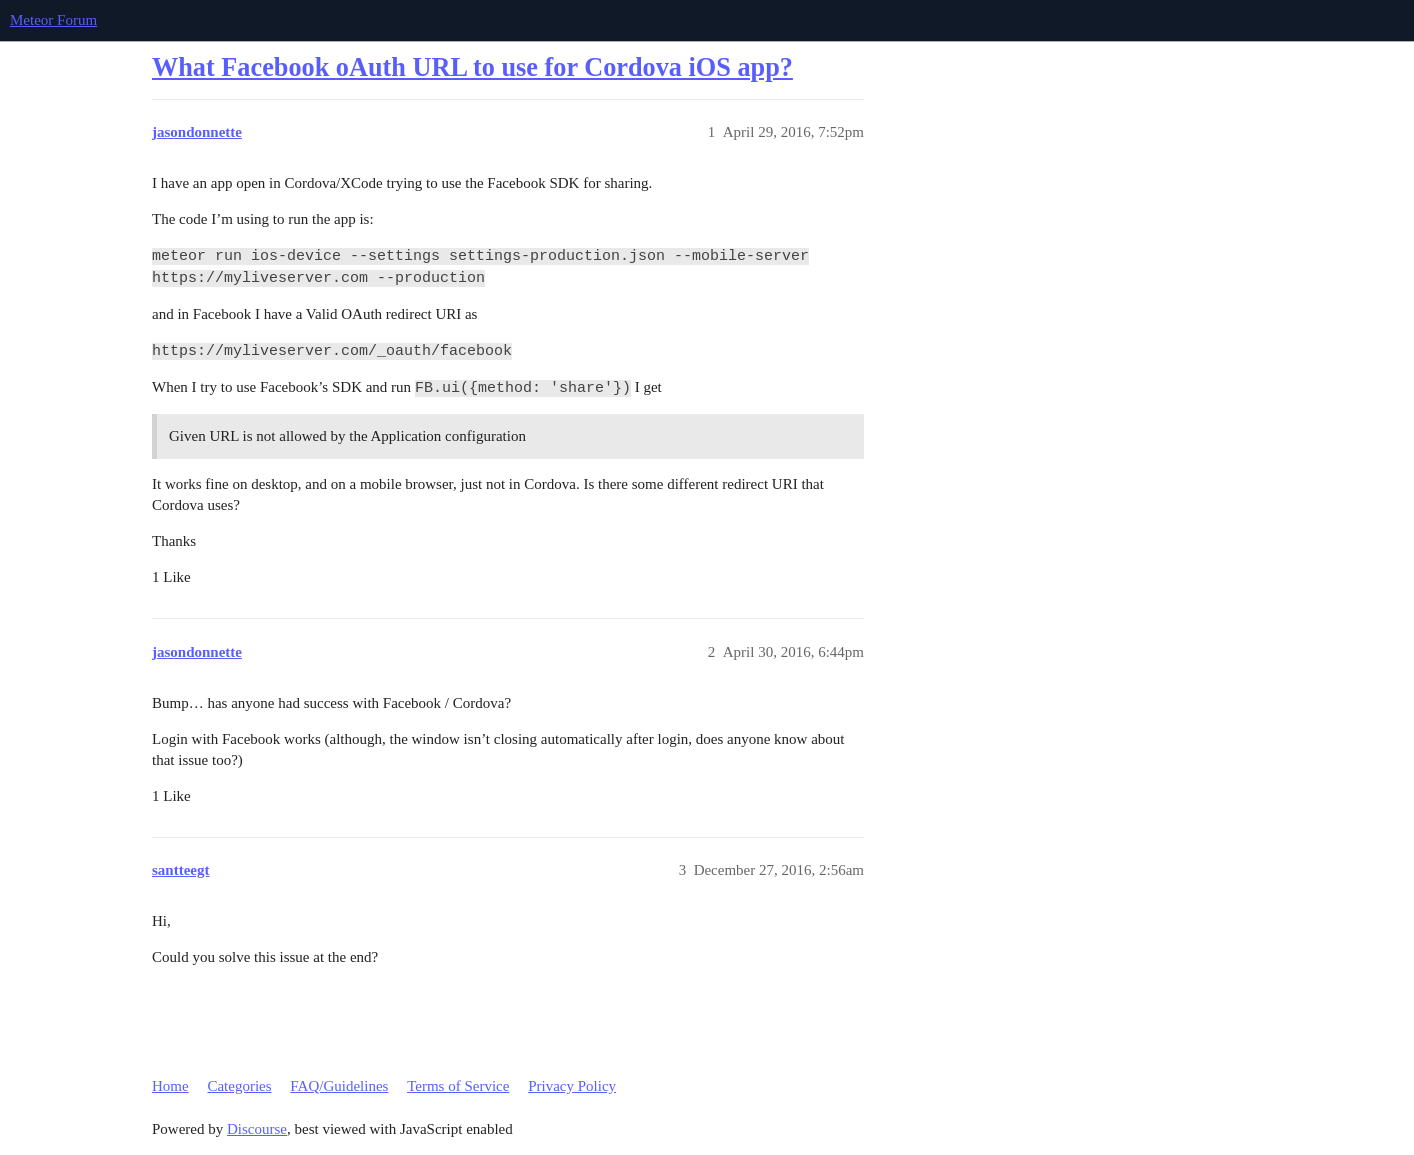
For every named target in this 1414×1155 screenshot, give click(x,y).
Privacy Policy (572, 1086)
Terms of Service (458, 1086)
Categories (239, 1086)
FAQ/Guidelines (339, 1086)
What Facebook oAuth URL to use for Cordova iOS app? (472, 67)
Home (170, 1086)
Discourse (257, 1129)
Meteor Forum (53, 20)
